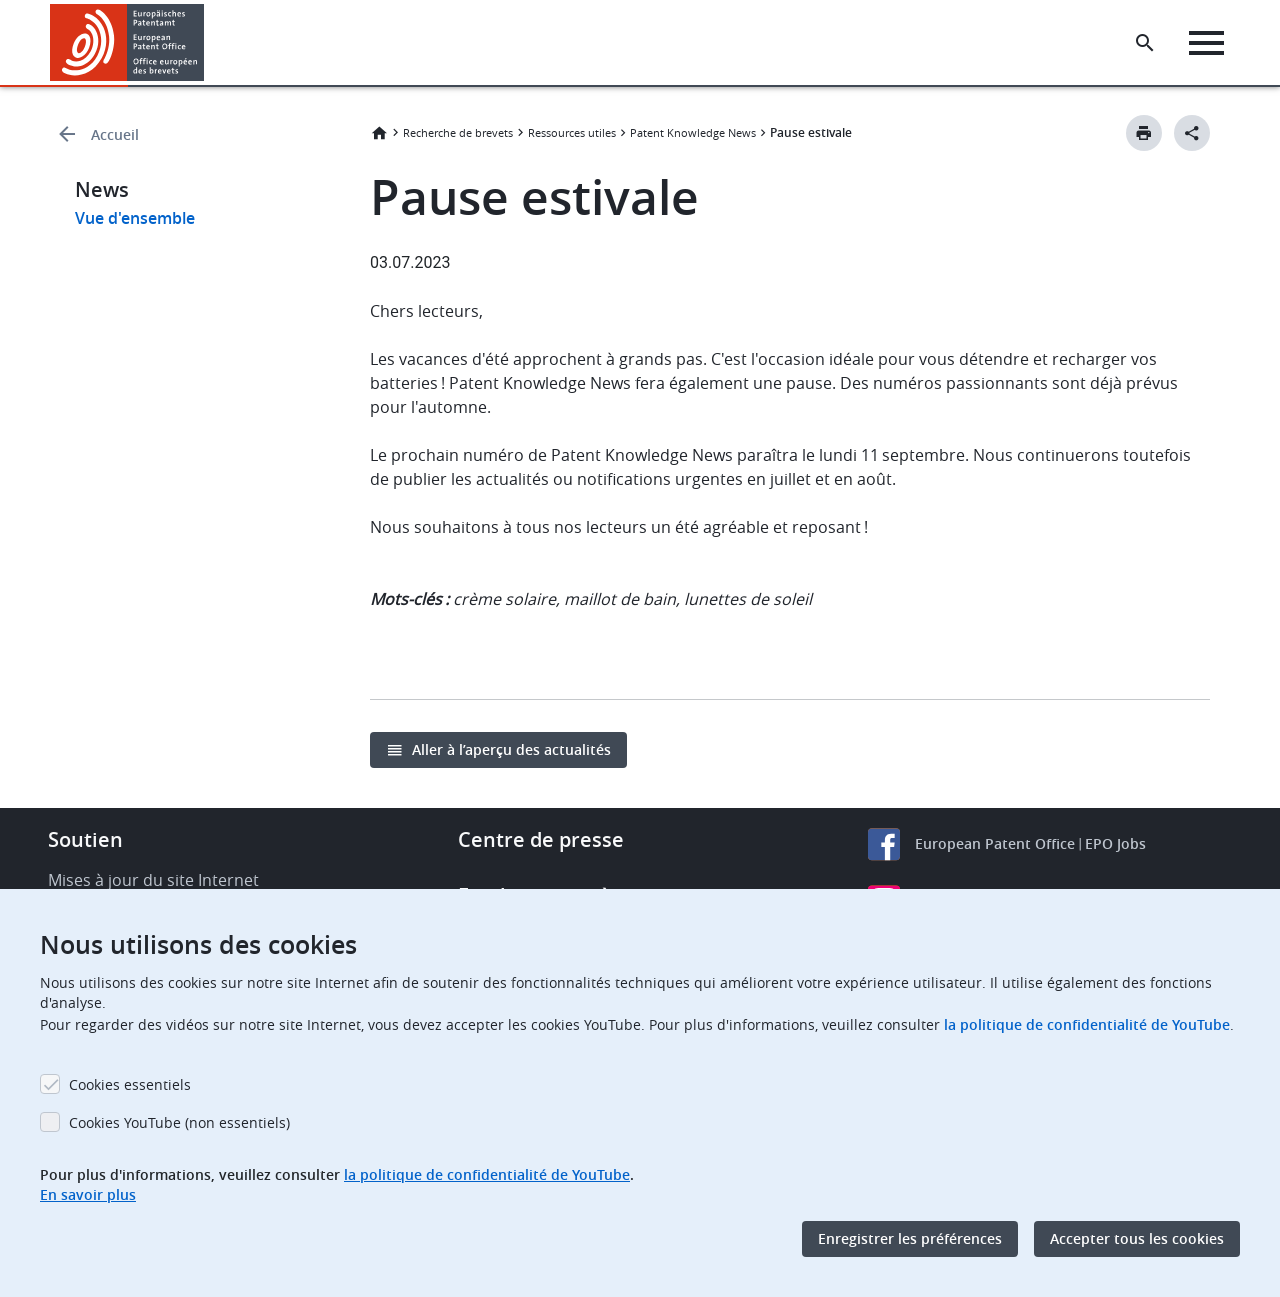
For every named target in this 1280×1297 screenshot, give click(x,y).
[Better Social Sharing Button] (1192, 133)
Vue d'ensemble (135, 218)
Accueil (115, 134)
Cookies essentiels (130, 1084)
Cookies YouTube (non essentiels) (179, 1122)
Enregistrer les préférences (910, 1238)
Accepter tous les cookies (1137, 1238)
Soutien (85, 839)
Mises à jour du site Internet (153, 880)
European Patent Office (995, 843)
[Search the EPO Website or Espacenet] (1145, 43)
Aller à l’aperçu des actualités (511, 749)
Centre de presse (541, 839)
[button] (207, 43)
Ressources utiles (572, 132)
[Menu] (1206, 43)
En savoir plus (88, 1194)
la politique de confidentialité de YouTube (1087, 1024)
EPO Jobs (1115, 843)
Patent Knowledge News (693, 132)
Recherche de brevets (458, 132)
